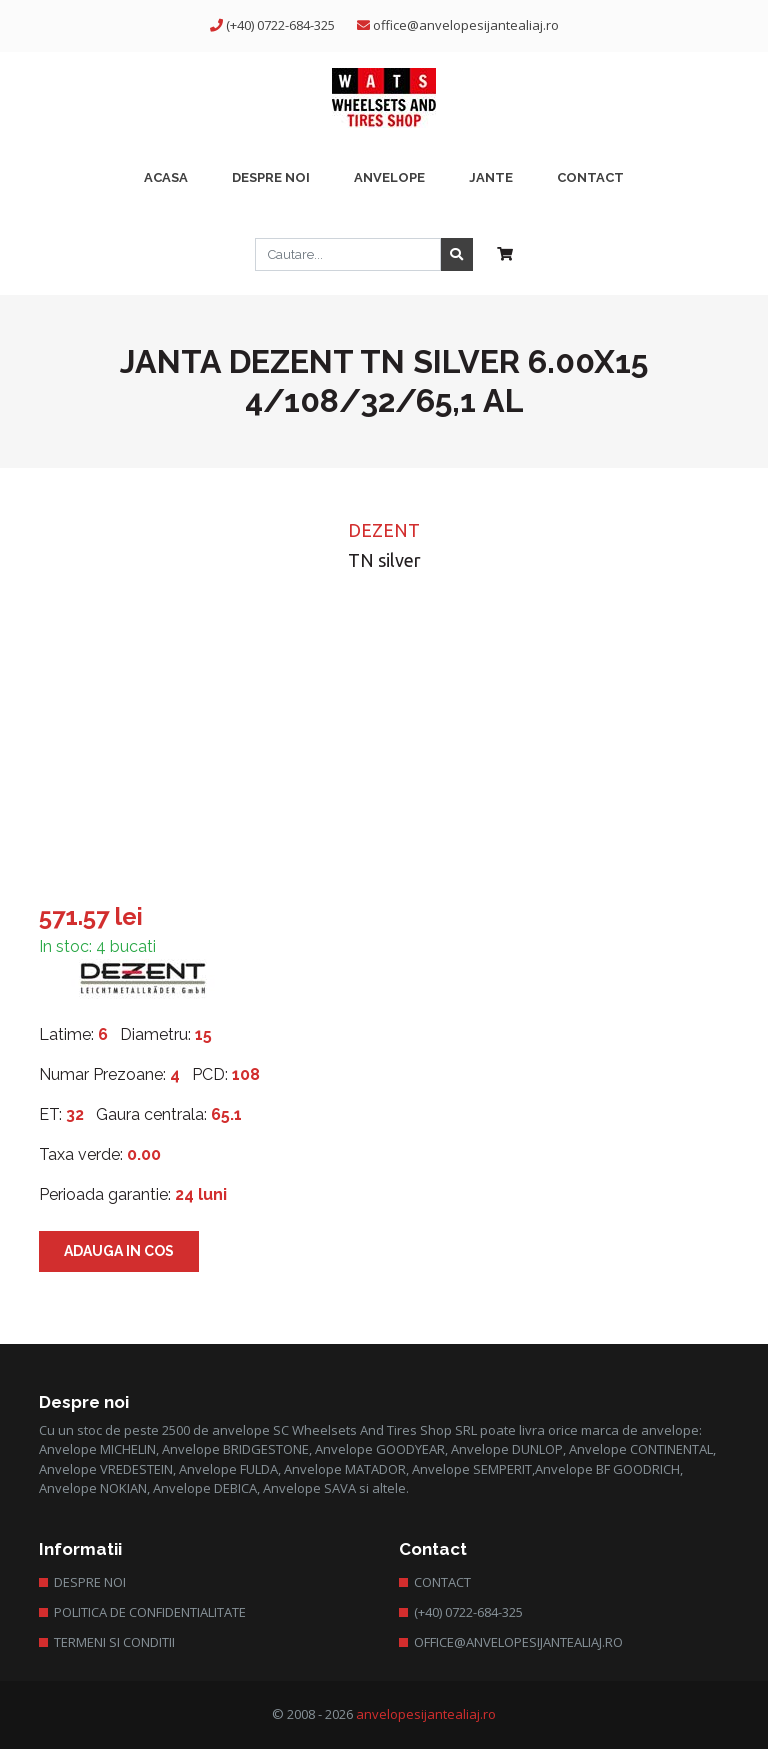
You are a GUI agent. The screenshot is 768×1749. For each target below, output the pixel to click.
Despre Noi (90, 1582)
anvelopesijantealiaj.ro (426, 1714)
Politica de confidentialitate (150, 1612)
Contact (442, 1582)
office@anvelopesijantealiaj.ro (466, 25)
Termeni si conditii (114, 1642)
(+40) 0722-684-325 (280, 25)
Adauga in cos (119, 1251)
